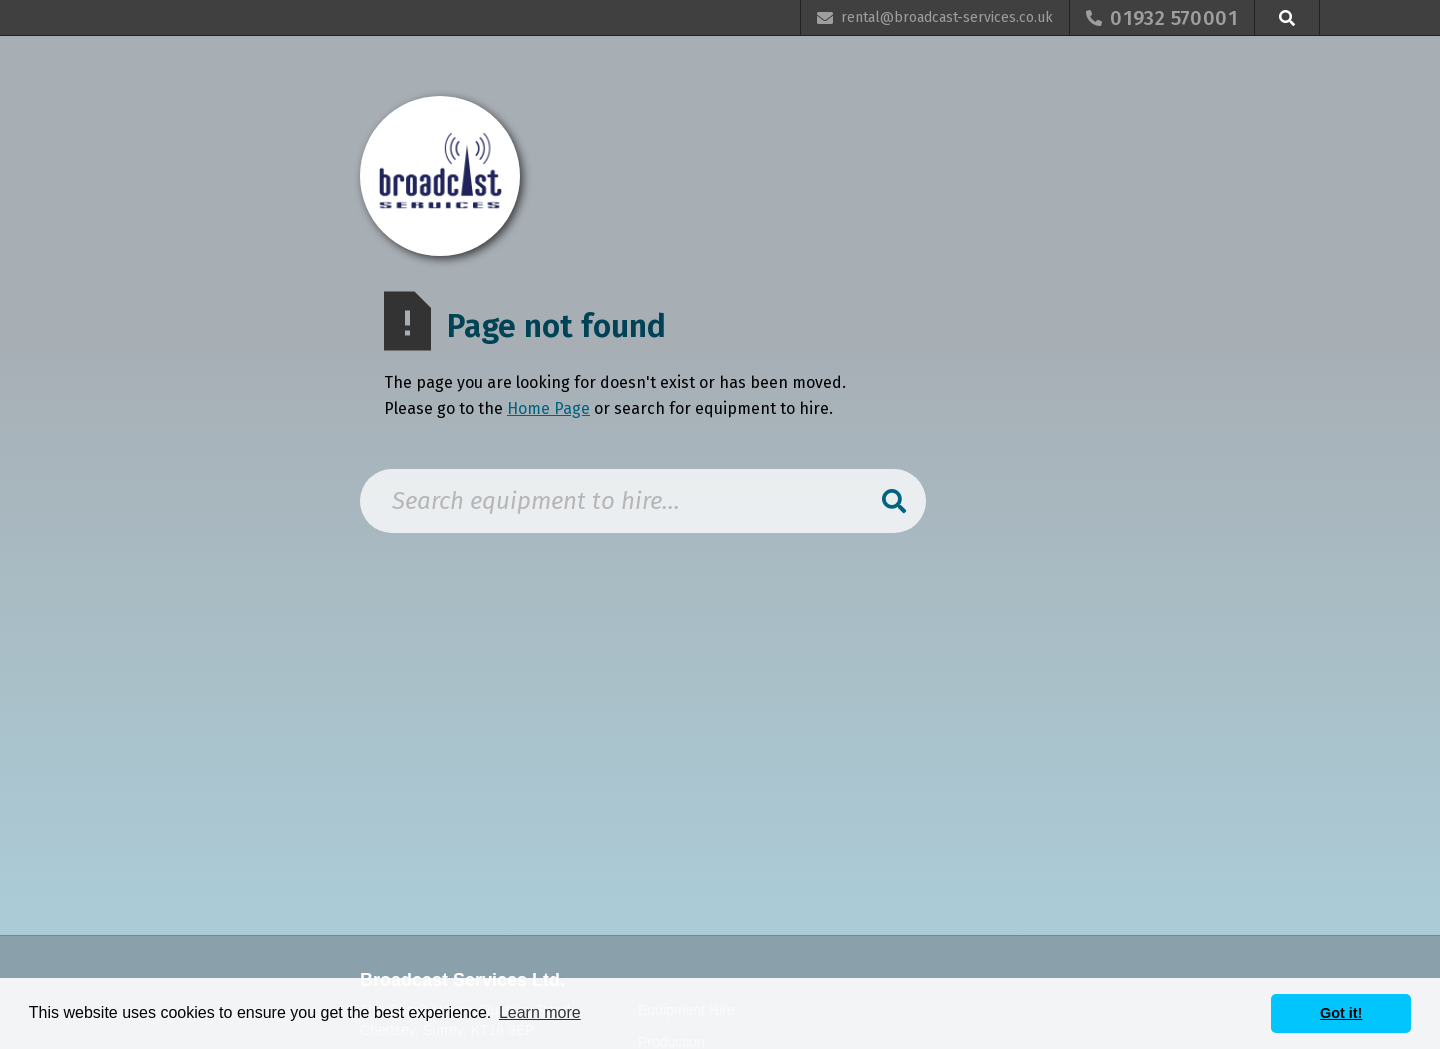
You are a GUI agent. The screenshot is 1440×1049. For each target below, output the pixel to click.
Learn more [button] (540, 1012)
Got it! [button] (1341, 1013)
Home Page (548, 408)
